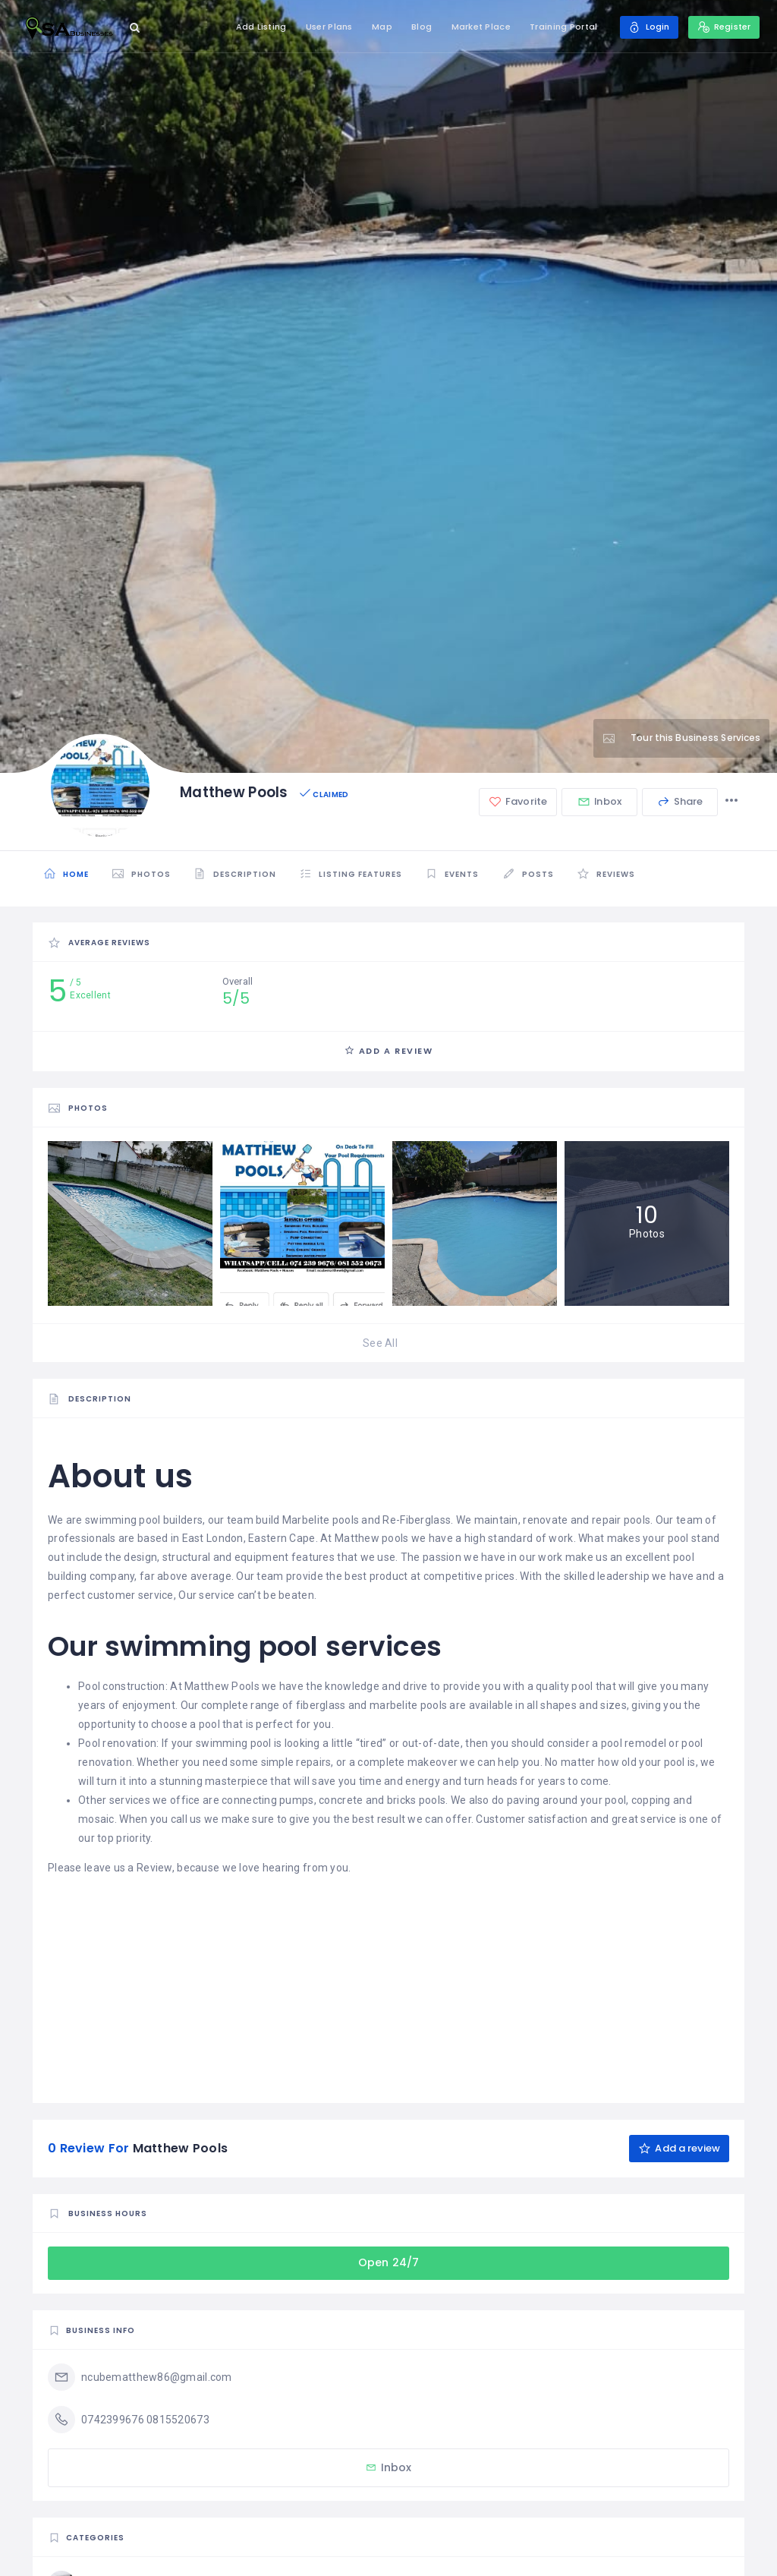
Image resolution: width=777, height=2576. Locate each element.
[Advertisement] (388, 1984)
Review (154, 1868)
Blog (417, 26)
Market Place (475, 26)
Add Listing (256, 26)
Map (377, 26)
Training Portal (559, 26)
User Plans (324, 26)
